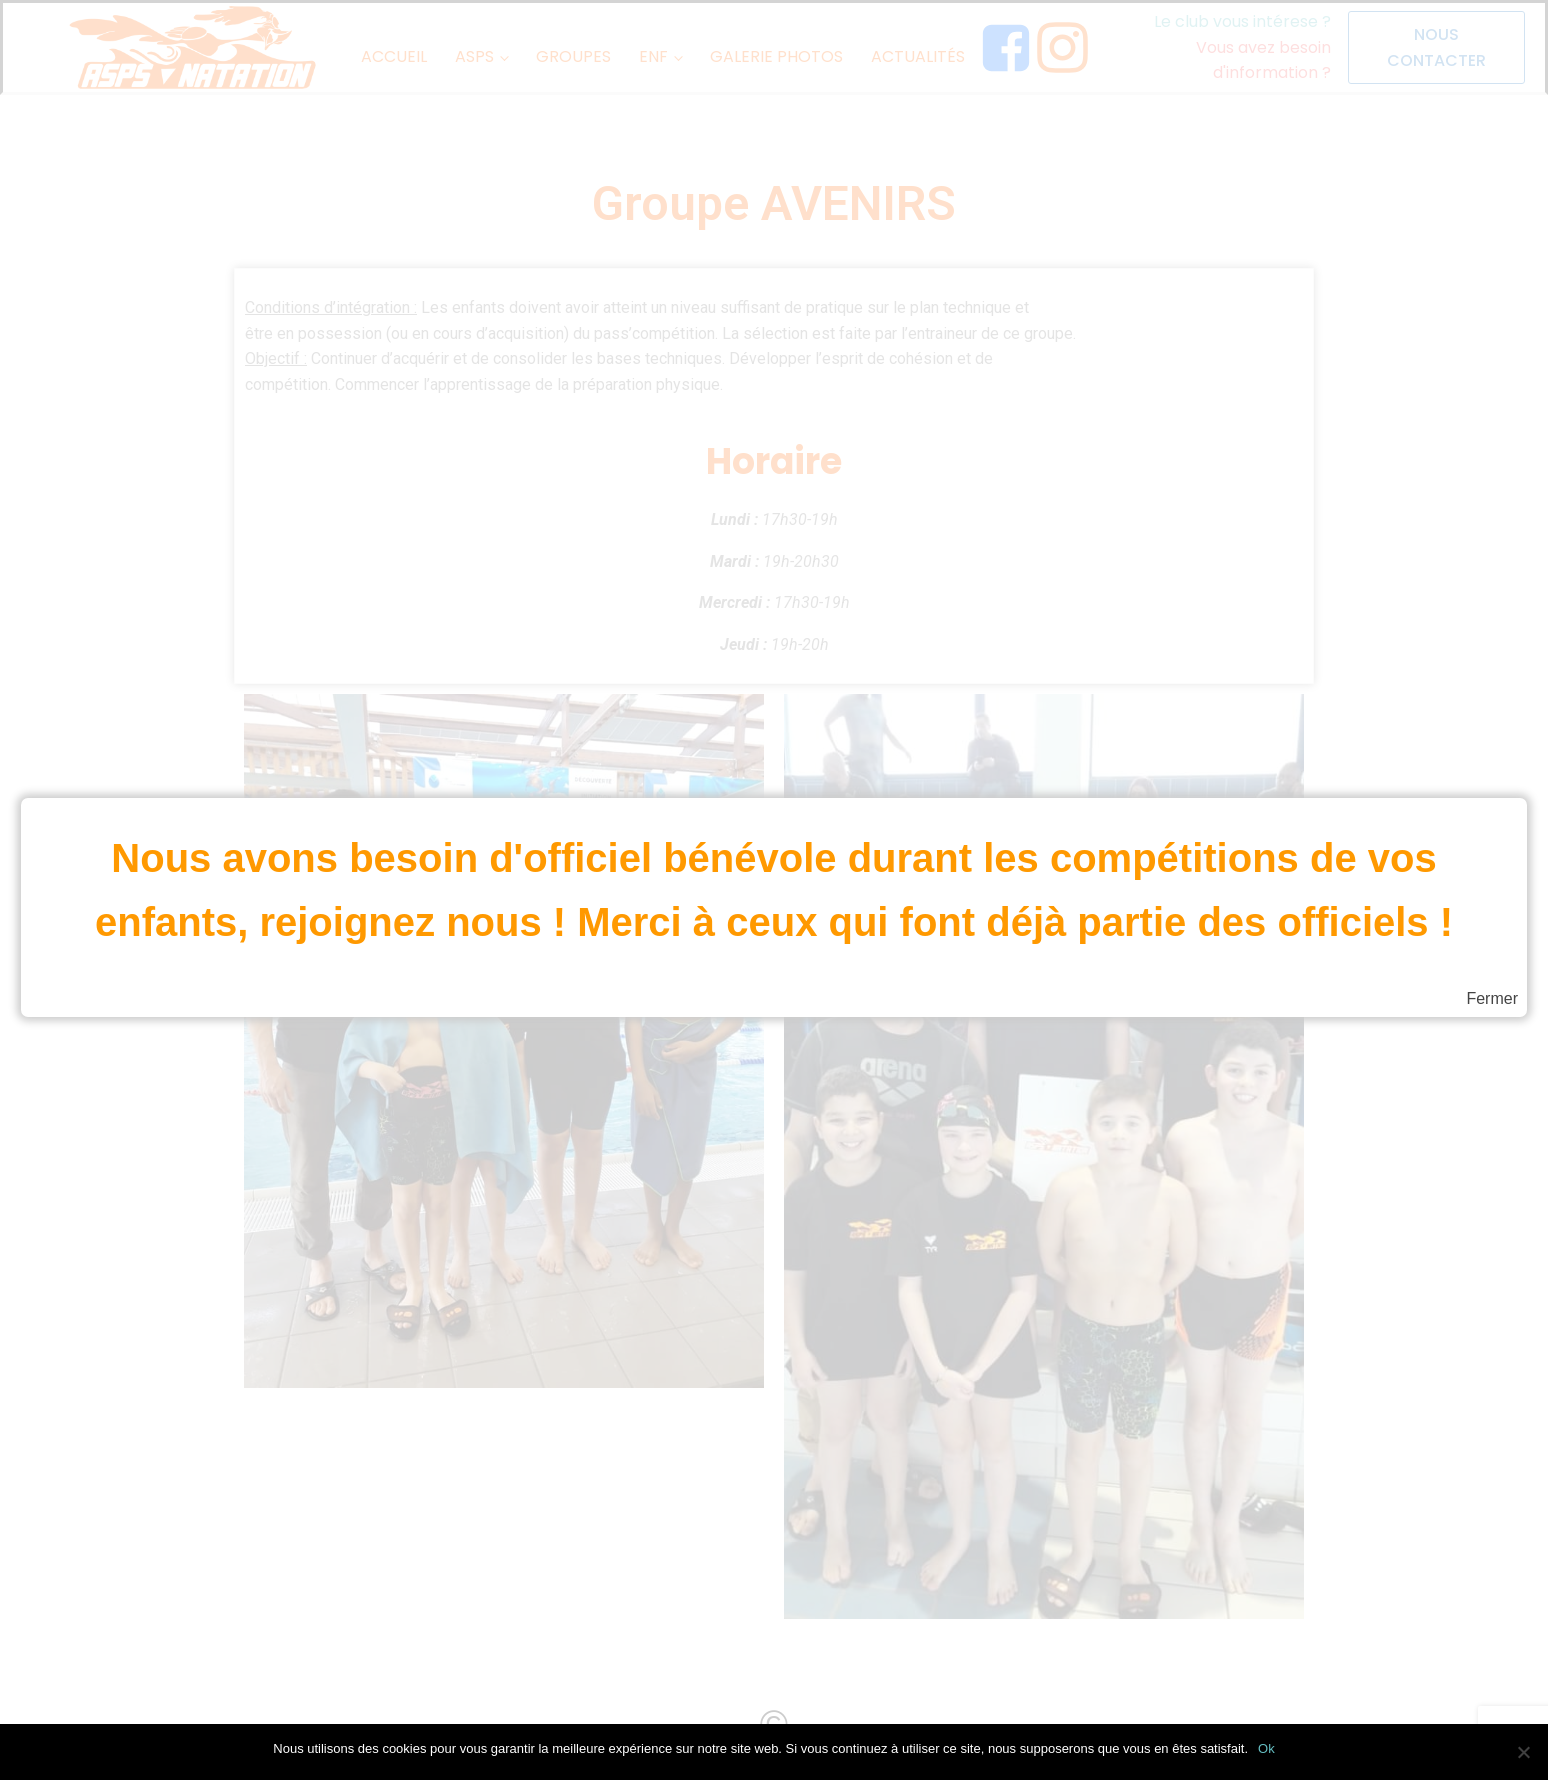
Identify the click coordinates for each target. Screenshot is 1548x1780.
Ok (1266, 1748)
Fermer (1492, 998)
